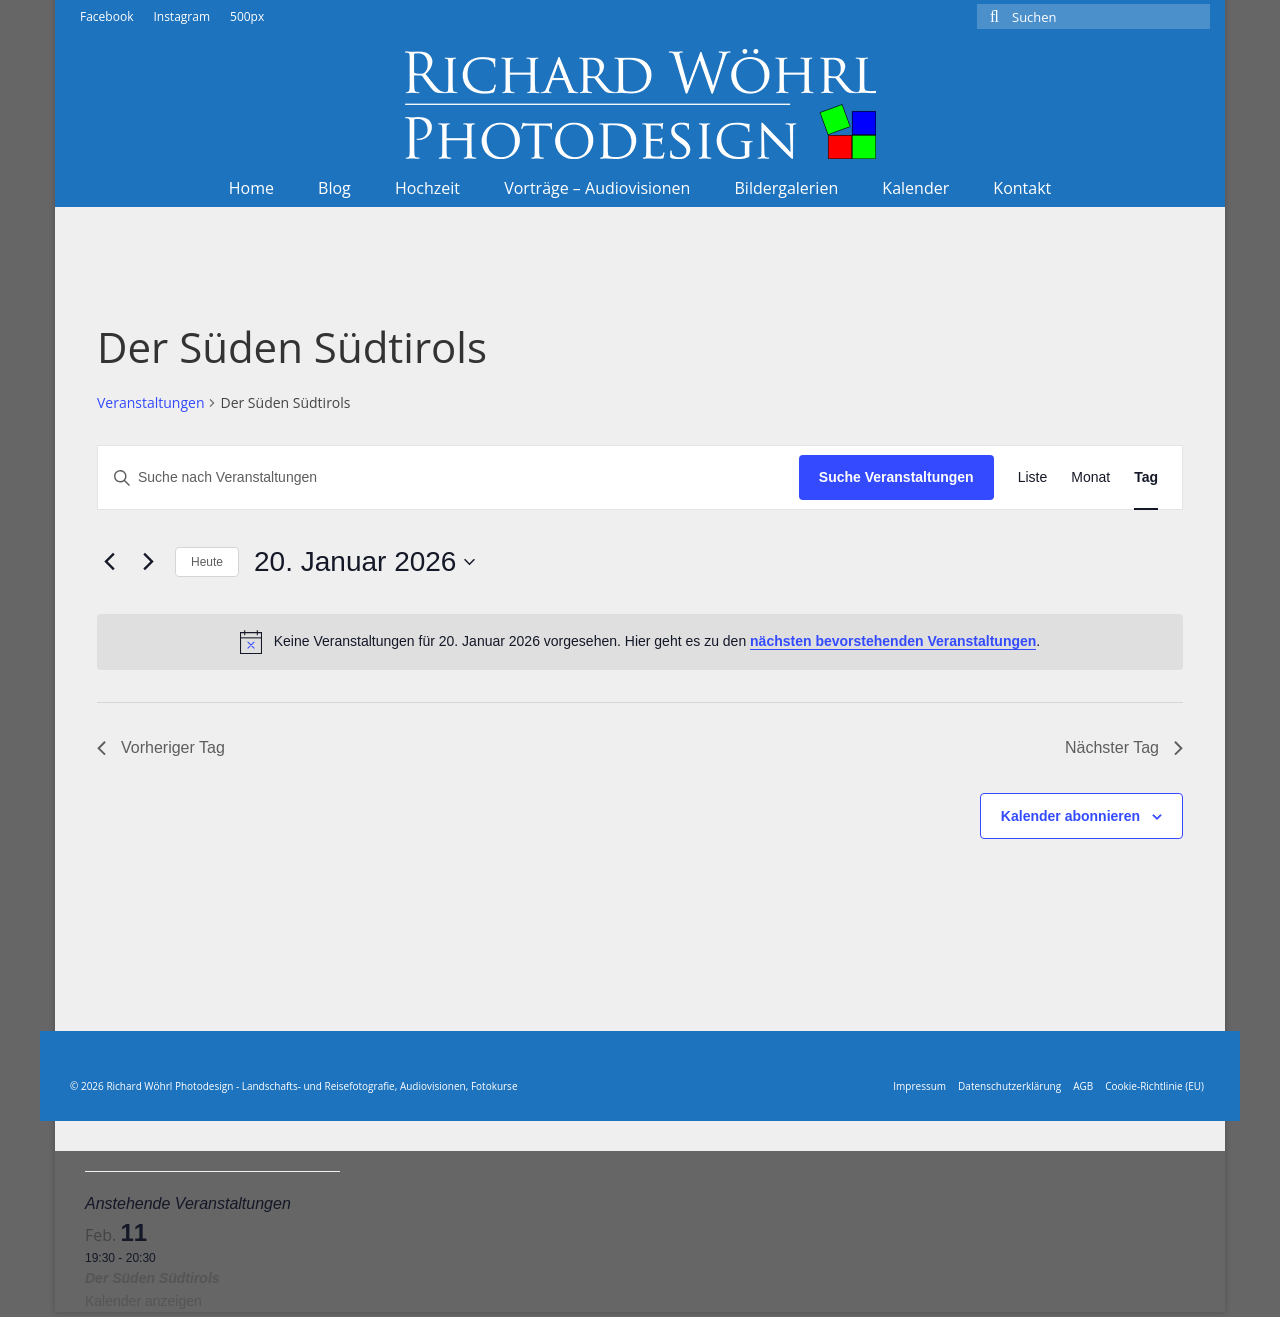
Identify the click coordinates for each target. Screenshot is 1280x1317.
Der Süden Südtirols (152, 1278)
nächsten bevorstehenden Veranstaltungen (893, 641)
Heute (207, 562)
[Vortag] (109, 562)
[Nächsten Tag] (148, 562)
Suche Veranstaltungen (896, 477)
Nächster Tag (1124, 747)
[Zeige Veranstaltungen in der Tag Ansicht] (1146, 477)
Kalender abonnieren (1070, 816)
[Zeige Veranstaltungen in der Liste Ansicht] (1033, 477)
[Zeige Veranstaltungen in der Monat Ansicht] (1090, 477)
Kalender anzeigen (143, 1301)
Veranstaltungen (150, 402)
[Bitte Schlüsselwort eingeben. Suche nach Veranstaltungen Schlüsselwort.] (448, 477)
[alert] (640, 642)
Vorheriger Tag (161, 747)
